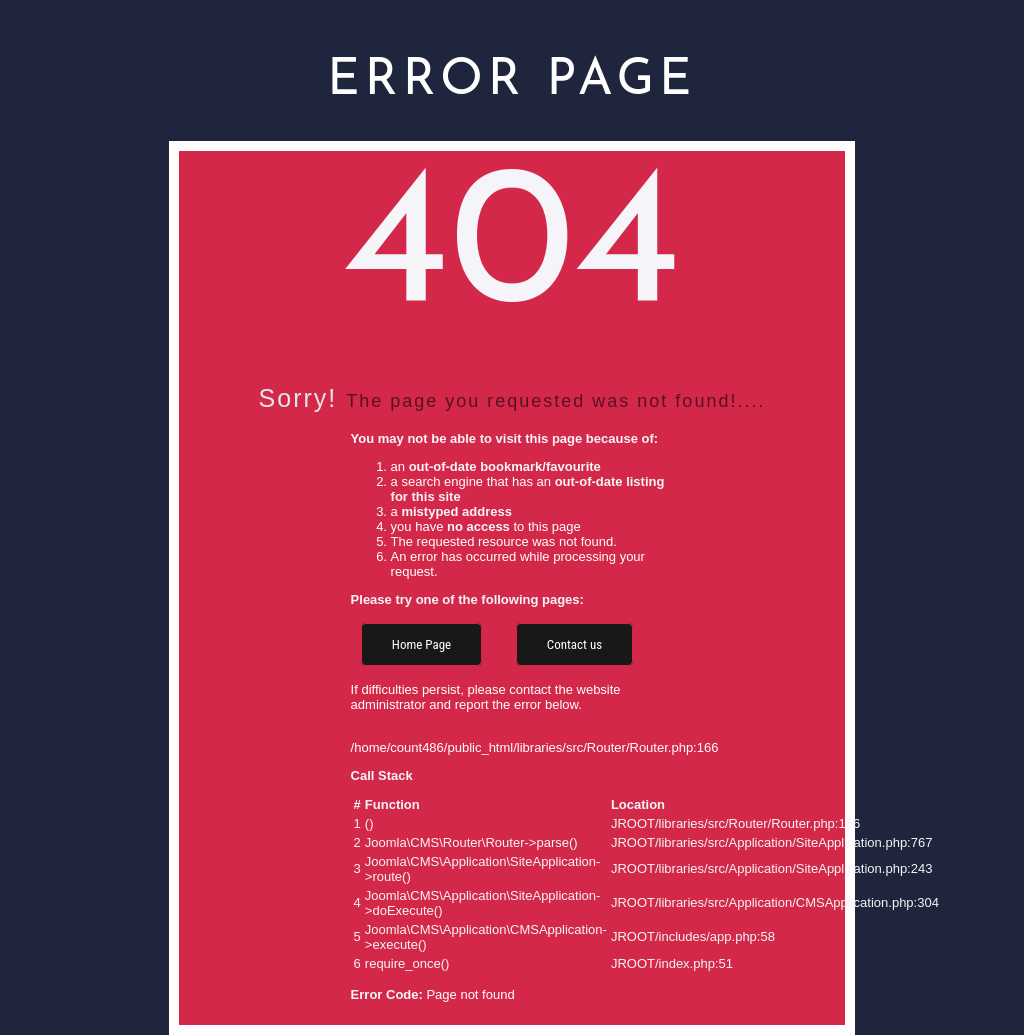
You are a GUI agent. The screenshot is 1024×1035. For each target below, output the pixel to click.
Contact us (574, 644)
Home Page (421, 644)
